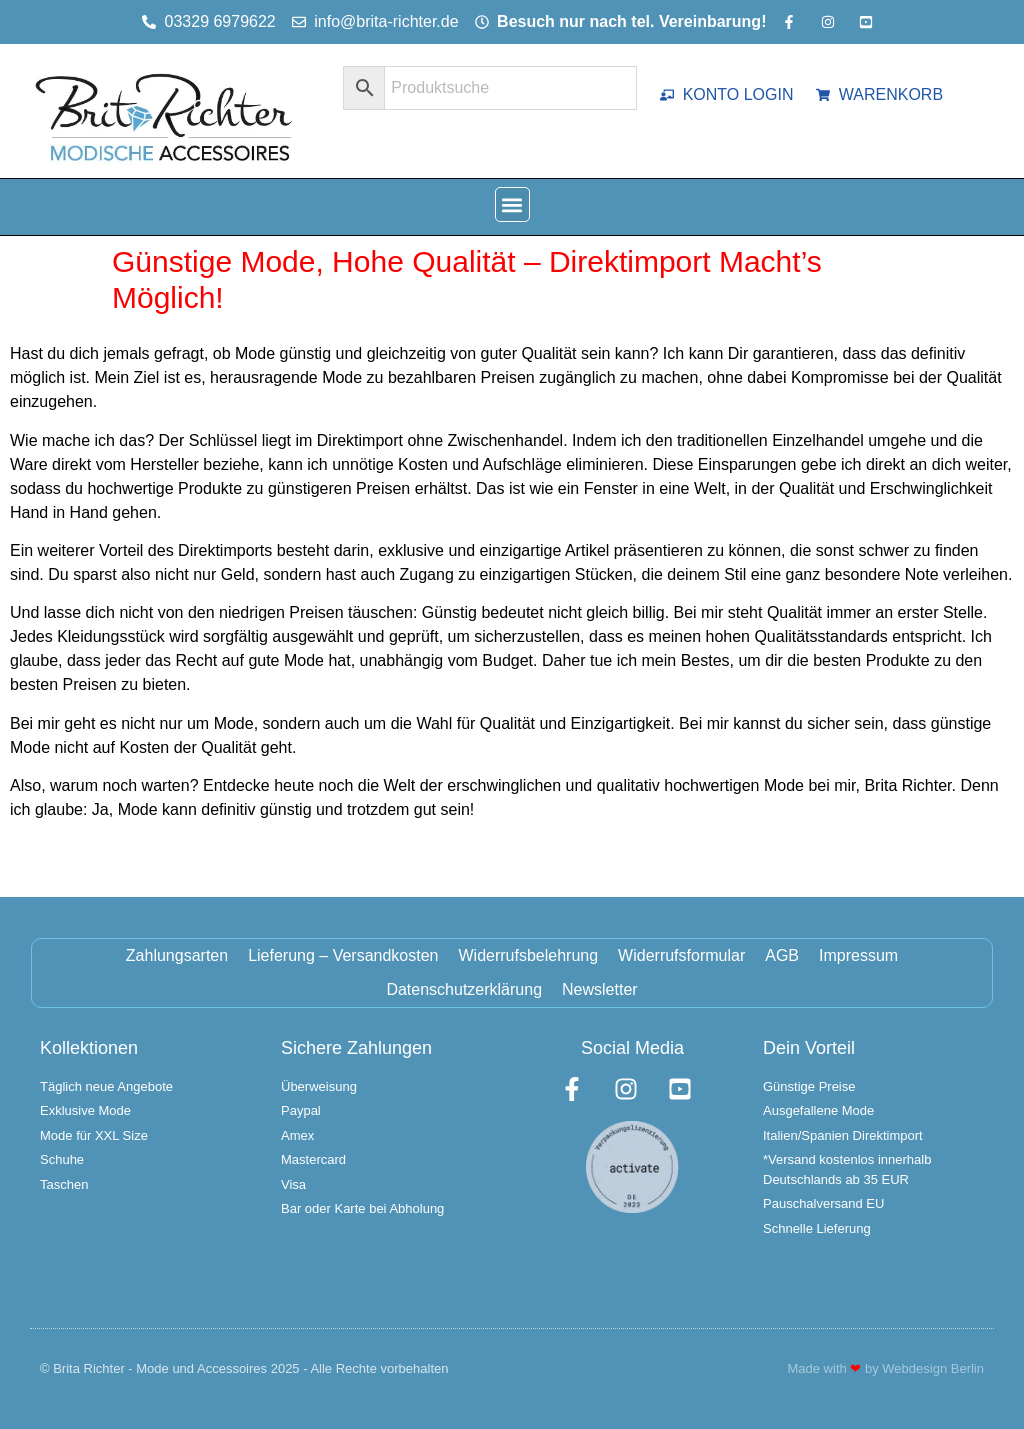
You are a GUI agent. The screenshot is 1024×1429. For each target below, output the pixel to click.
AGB (782, 955)
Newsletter (600, 989)
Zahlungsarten (177, 955)
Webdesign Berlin (933, 1368)
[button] (512, 204)
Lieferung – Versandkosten (343, 955)
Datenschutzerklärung (464, 989)
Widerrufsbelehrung (528, 955)
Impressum (858, 955)
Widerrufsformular (681, 955)
